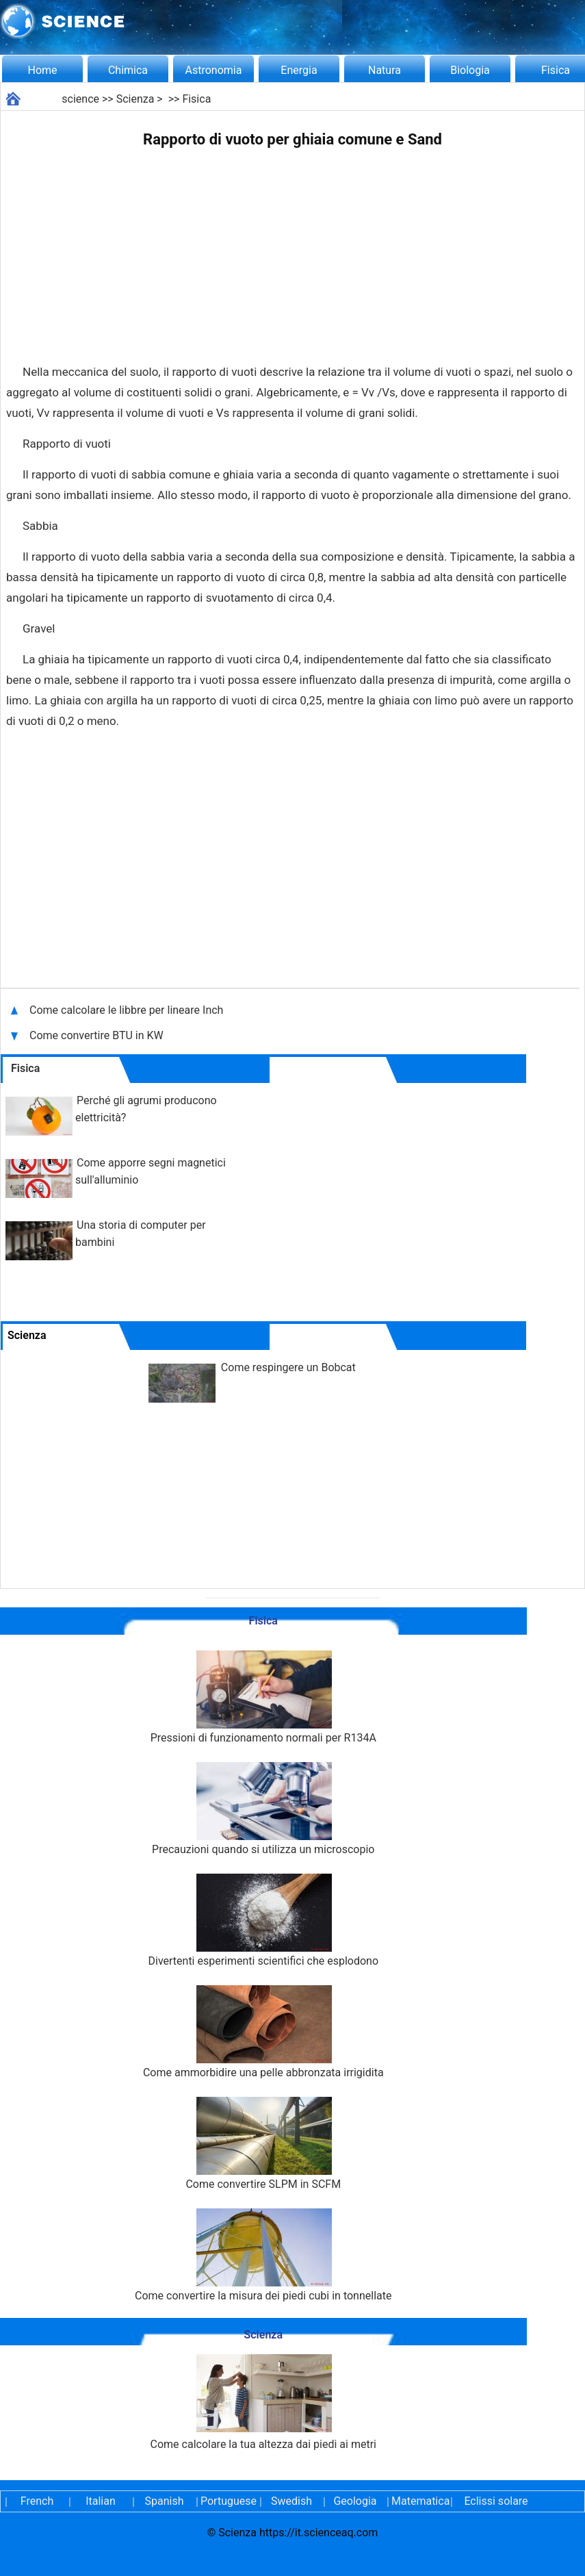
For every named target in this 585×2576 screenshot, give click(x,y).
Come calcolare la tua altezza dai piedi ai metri (263, 2402)
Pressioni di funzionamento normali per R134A (263, 1697)
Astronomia (213, 70)
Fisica (196, 98)
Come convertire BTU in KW (97, 1035)
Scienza (135, 98)
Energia (299, 70)
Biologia (470, 70)
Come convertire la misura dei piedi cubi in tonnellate (263, 2255)
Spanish (164, 2501)
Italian (101, 2501)
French (37, 2501)
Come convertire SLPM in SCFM (263, 2144)
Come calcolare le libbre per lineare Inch (126, 1010)
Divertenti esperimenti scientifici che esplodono (263, 1920)
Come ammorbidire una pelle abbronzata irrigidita (263, 2032)
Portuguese (227, 2501)
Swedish (291, 2501)
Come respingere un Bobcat (288, 1367)
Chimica (128, 70)
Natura (384, 70)
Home (42, 70)
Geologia (354, 2501)
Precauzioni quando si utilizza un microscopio (263, 1809)
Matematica (418, 2501)
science (80, 98)
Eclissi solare (496, 2501)
